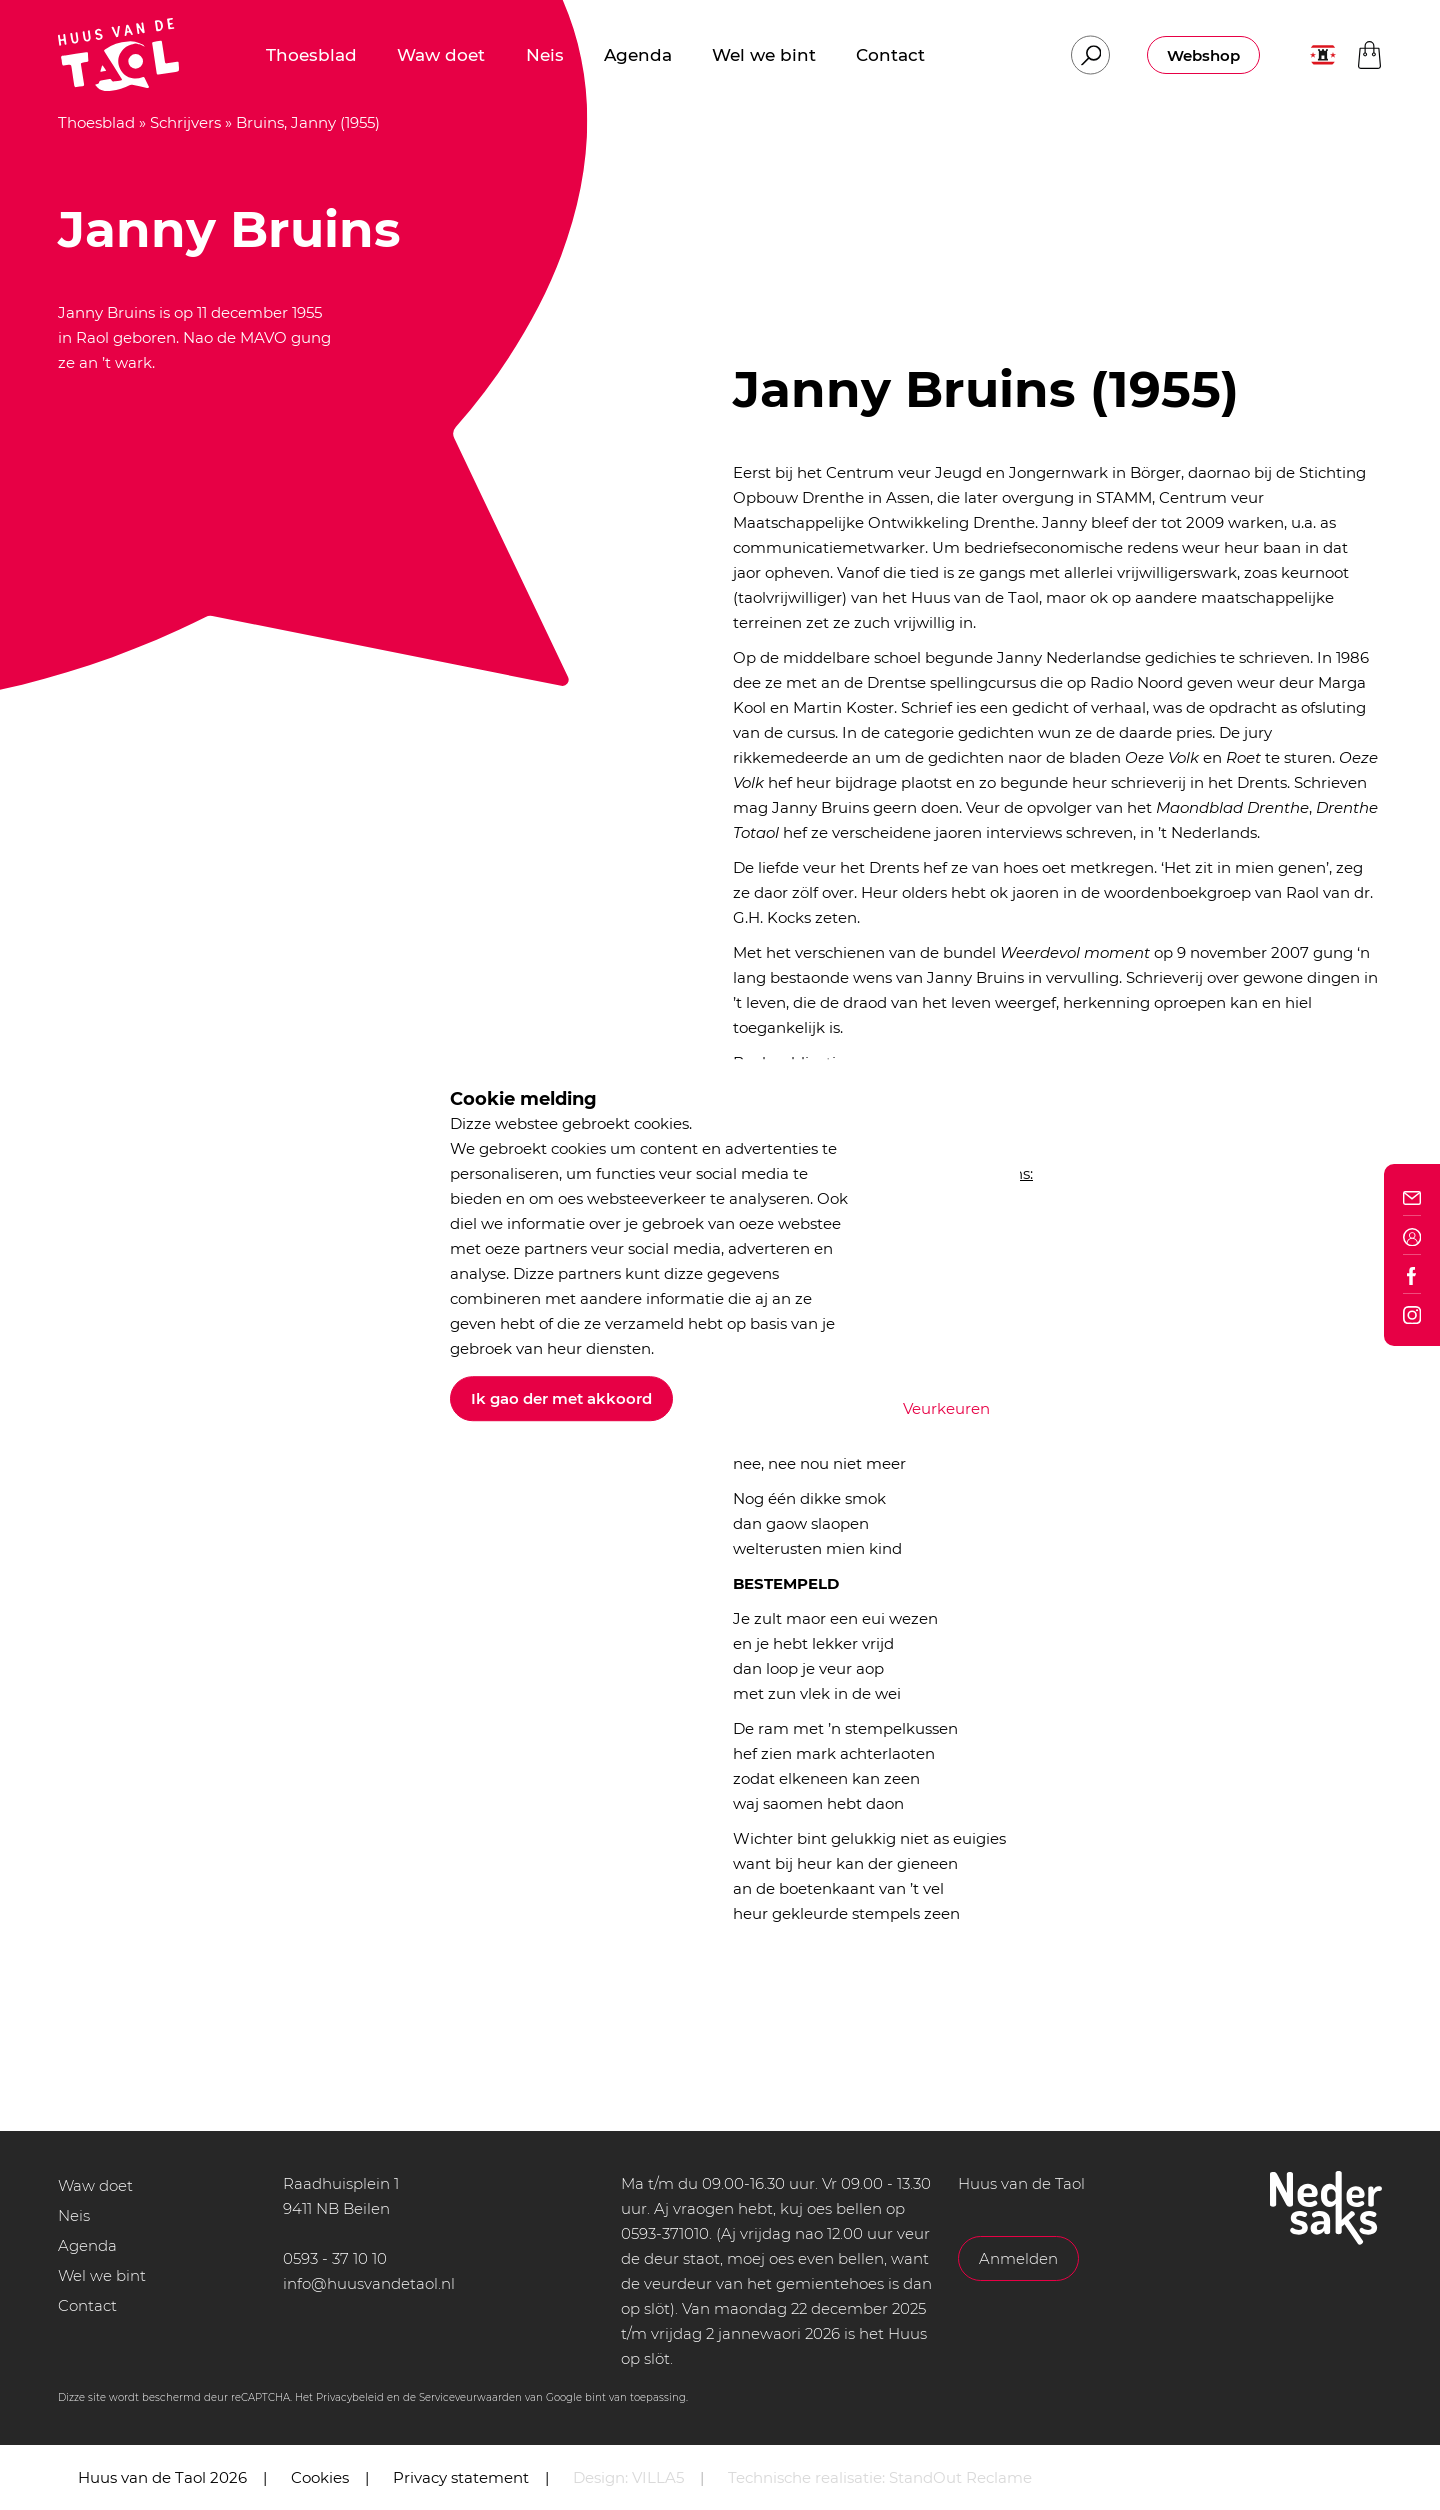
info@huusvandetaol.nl (369, 2283)
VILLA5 (658, 2477)
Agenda (87, 2245)
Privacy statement (461, 2477)
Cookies (320, 2477)
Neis (74, 2215)
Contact (87, 2305)
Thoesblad (96, 122)
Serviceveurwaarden (470, 2397)
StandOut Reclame (960, 2477)
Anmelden (1018, 2258)
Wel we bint (102, 2275)
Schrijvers (185, 122)
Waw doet (95, 2185)
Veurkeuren (946, 1408)
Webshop (1203, 55)
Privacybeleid (350, 2397)
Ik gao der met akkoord (561, 1398)
